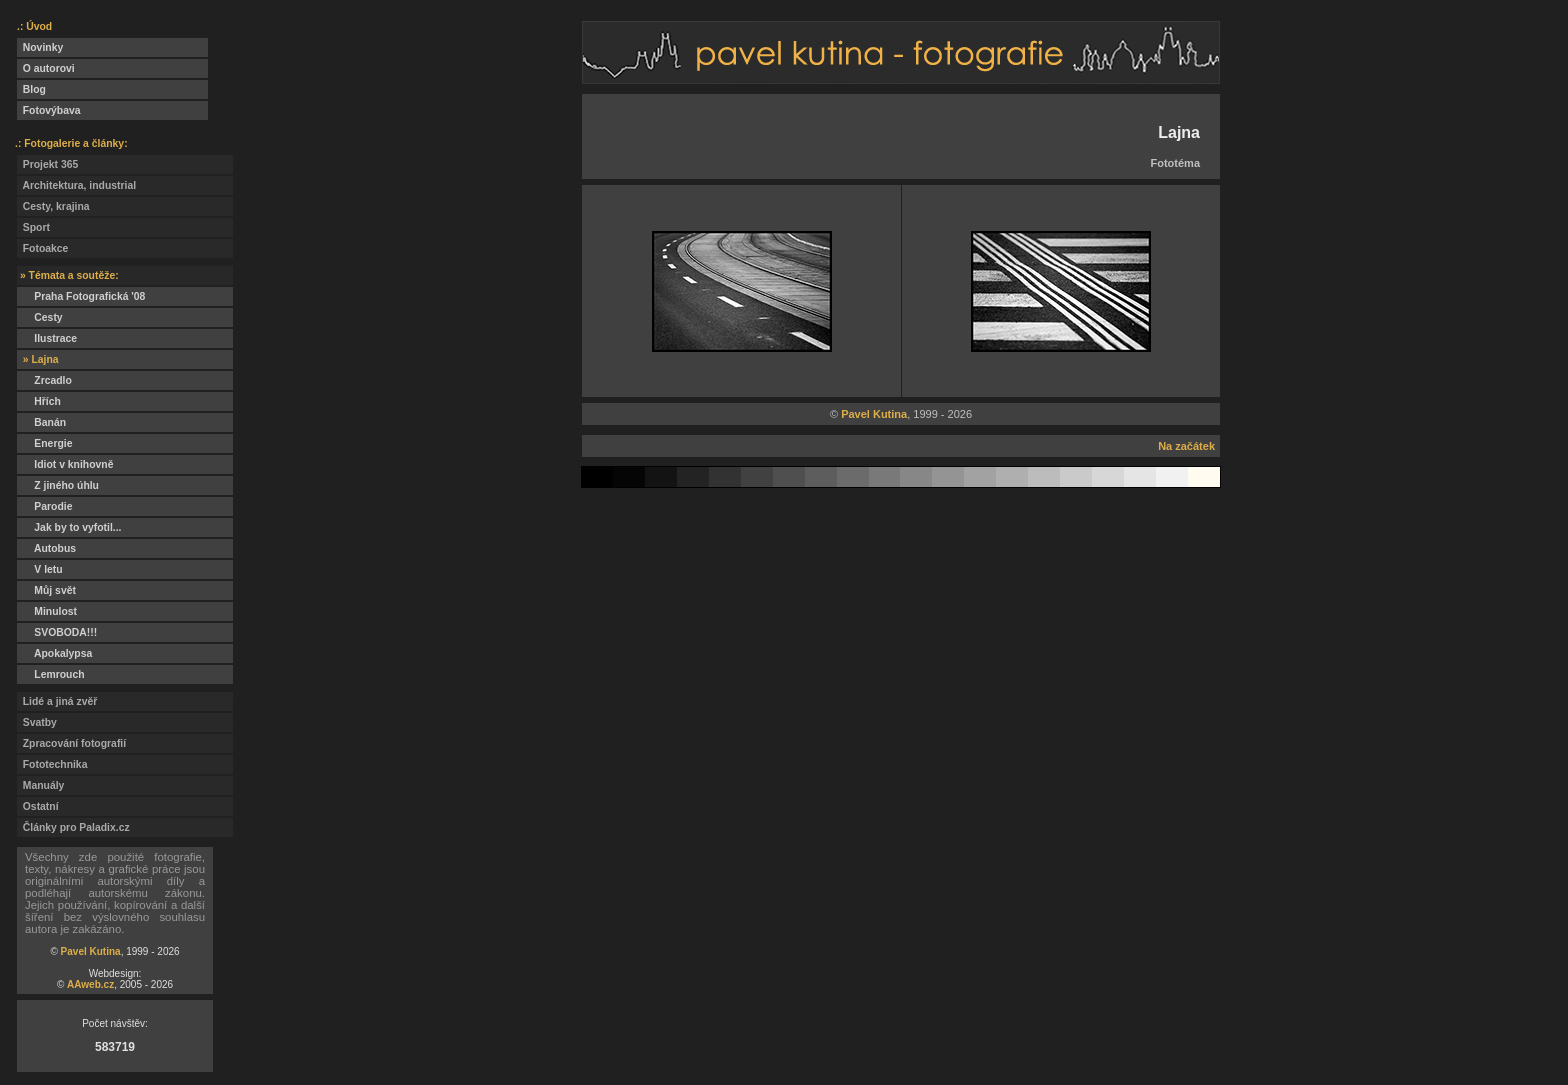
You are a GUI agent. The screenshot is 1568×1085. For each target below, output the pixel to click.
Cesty (40, 317)
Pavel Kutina (91, 951)
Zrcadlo (44, 380)
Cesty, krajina (53, 206)
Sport (33, 227)
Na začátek (1186, 446)
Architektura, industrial (76, 185)
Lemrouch (51, 674)
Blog (31, 89)
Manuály (40, 785)
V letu (40, 569)
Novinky (40, 47)
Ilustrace (47, 338)
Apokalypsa (54, 653)
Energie (44, 443)
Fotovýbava (49, 110)
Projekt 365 (47, 164)
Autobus (46, 548)
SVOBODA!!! (57, 632)
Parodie (44, 506)
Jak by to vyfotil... (69, 527)
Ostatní (38, 806)
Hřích (39, 401)
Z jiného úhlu (58, 485)
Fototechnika (52, 764)
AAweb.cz (90, 984)
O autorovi (46, 68)
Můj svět (46, 590)
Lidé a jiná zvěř (57, 701)
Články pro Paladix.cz (73, 827)
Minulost (47, 611)
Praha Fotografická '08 (81, 296)
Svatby (37, 722)
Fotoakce (42, 248)
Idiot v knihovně (65, 464)
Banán (41, 422)
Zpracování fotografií (71, 743)
